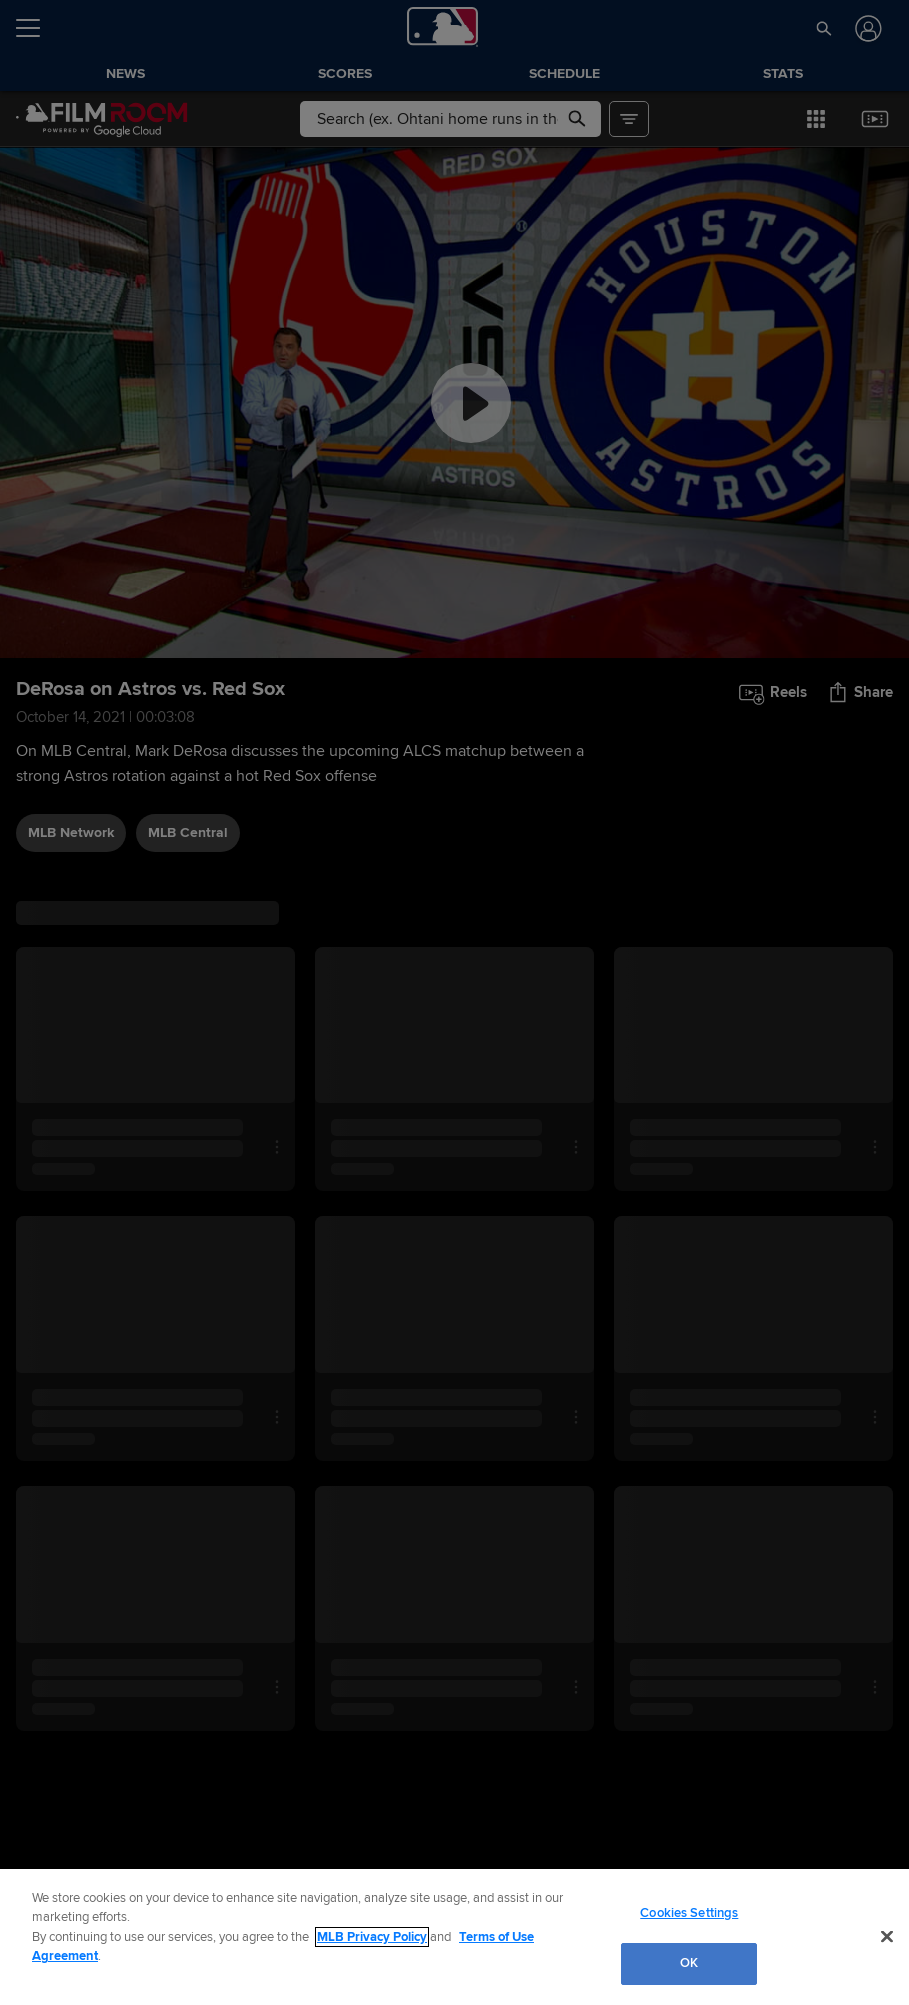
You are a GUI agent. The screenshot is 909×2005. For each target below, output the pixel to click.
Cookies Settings (689, 1913)
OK (689, 1963)
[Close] (887, 1936)
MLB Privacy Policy (372, 1937)
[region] (454, 1937)
